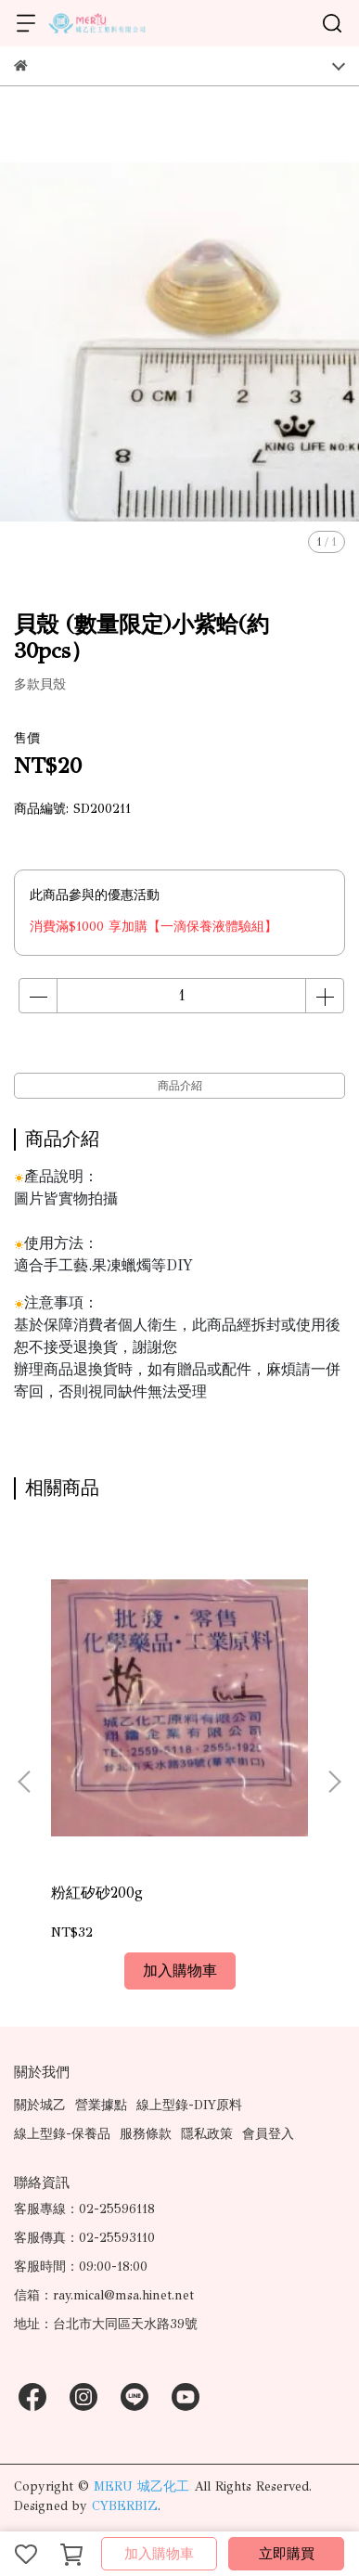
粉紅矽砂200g (97, 1892)
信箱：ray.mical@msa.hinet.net (104, 2295)
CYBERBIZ (125, 2506)
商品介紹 (180, 1085)
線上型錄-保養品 (62, 2134)
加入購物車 (159, 2553)
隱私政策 (207, 2134)
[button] (334, 1782)
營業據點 (101, 2105)
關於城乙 (40, 2105)
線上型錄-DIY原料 (189, 2105)
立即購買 (286, 2553)
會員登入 (268, 2134)
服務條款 (146, 2134)
